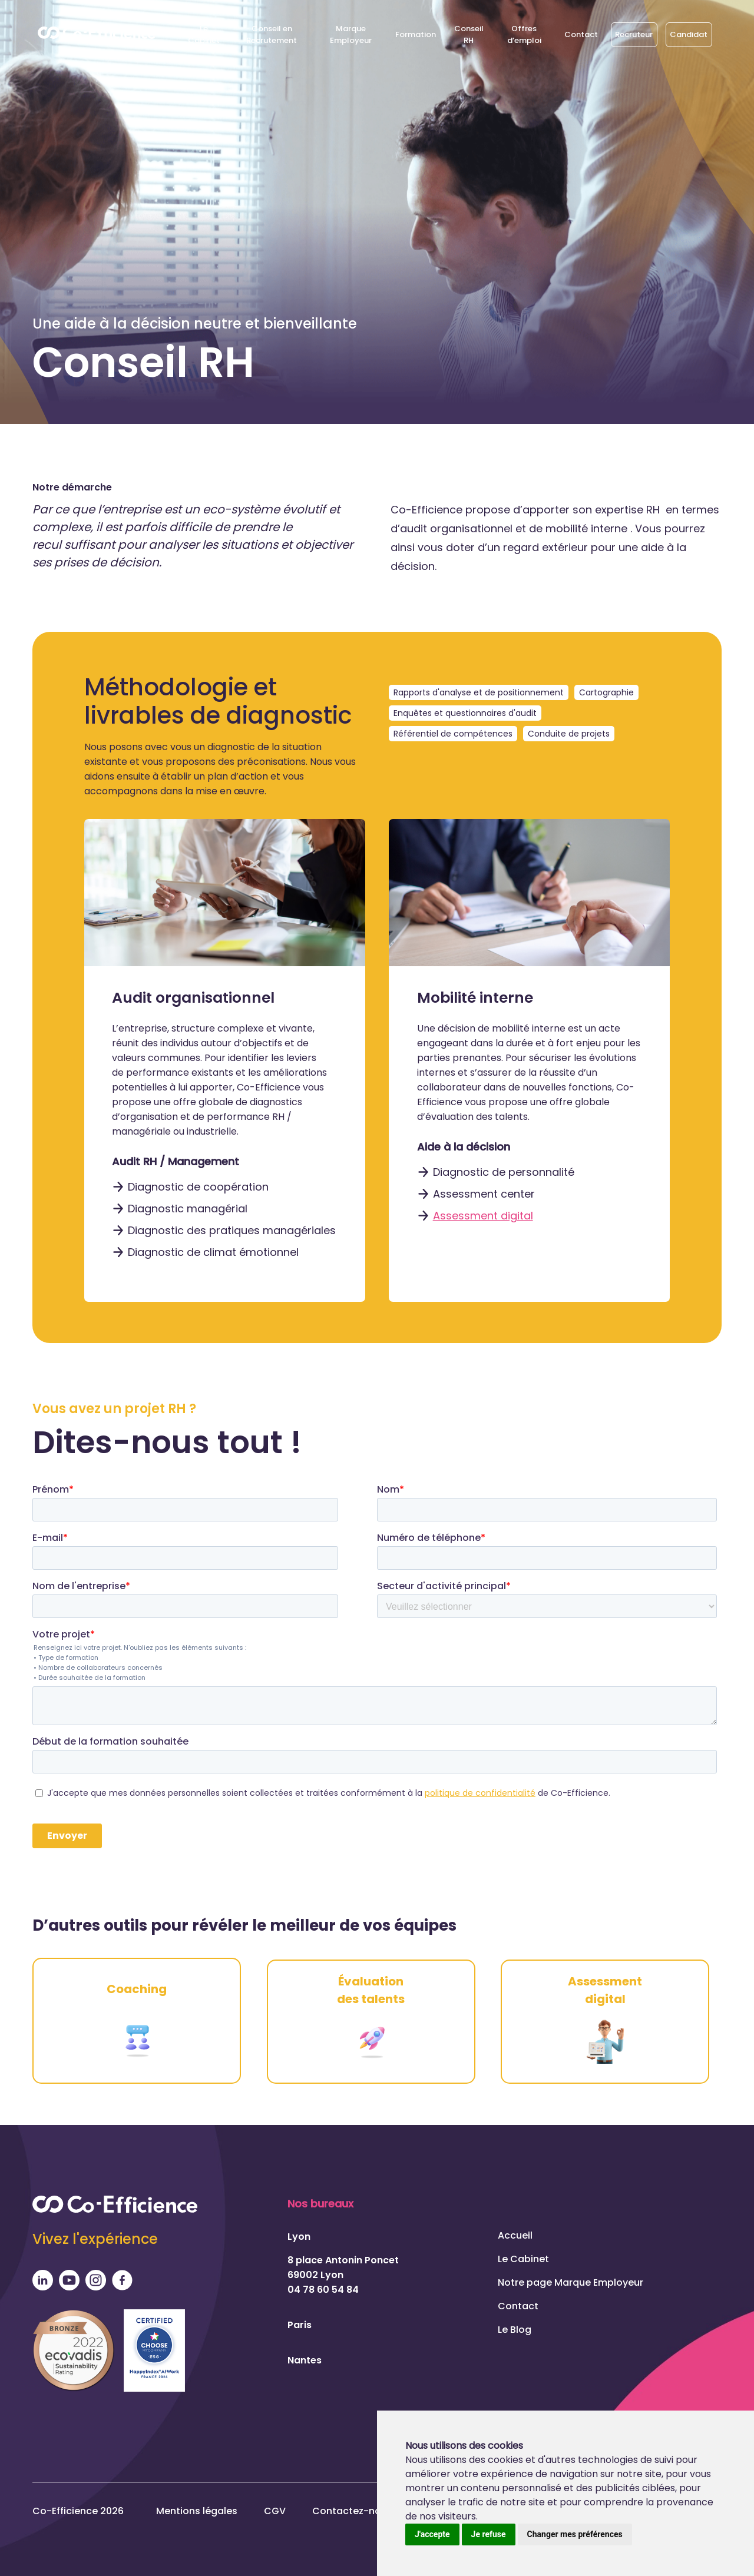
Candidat (688, 34)
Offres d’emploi (524, 34)
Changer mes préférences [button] (575, 2534)
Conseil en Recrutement (271, 34)
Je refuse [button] (488, 2534)
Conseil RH (469, 34)
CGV (275, 2510)
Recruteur (634, 34)
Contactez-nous (352, 2510)
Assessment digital (483, 1215)
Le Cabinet (204, 34)
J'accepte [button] (432, 2534)
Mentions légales (196, 2510)
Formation (415, 34)
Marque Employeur (351, 34)
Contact (581, 34)
